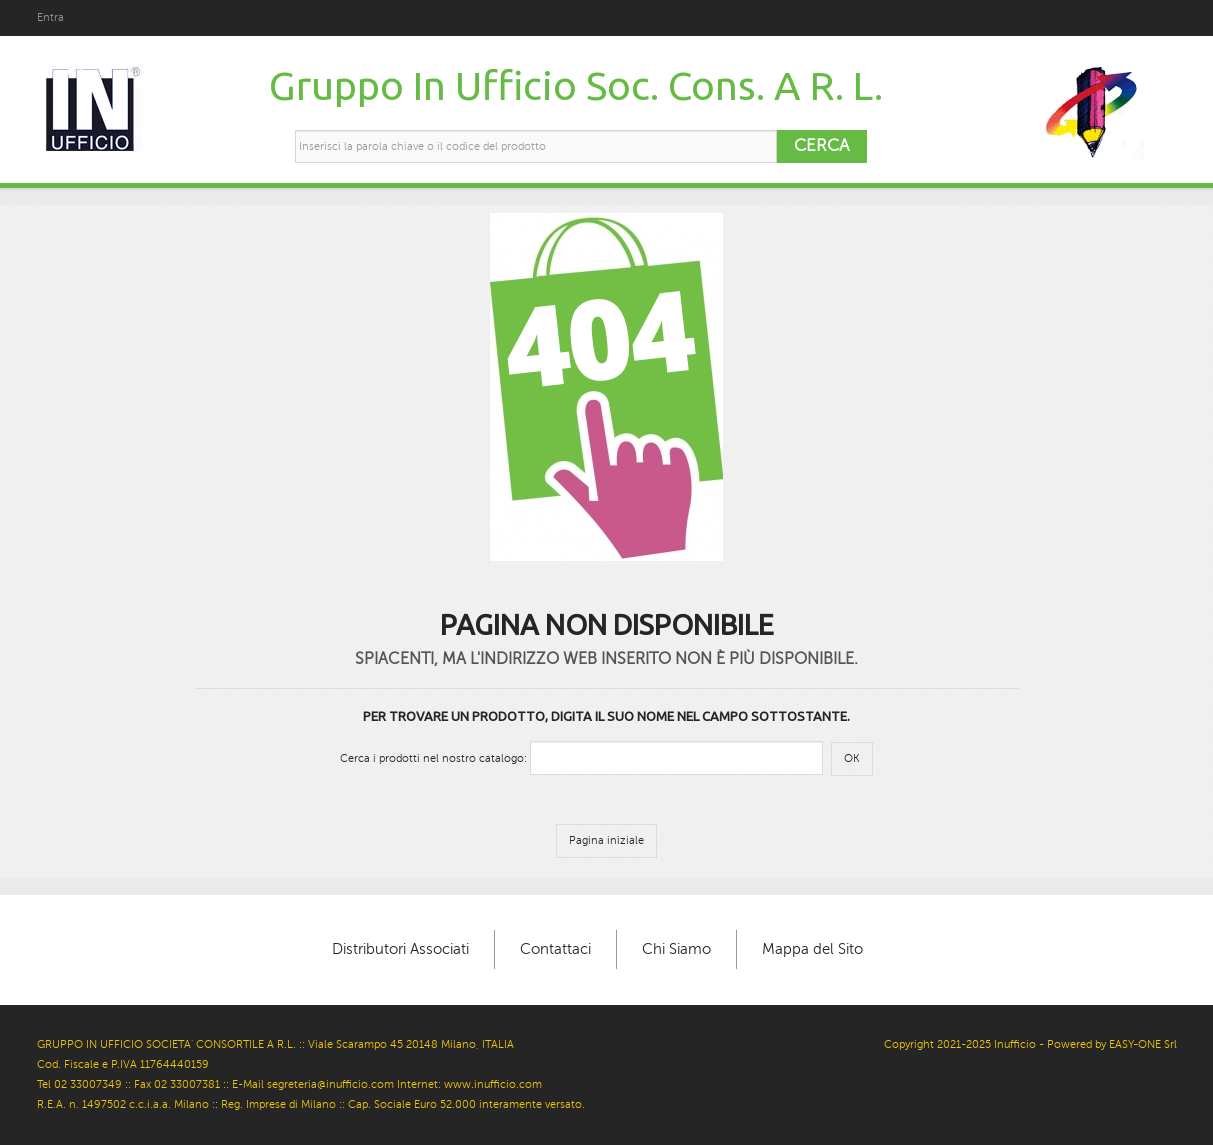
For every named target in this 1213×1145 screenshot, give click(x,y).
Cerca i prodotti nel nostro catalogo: (433, 758)
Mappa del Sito (812, 949)
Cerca (821, 145)
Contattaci (555, 949)
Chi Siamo (676, 949)
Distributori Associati (400, 949)
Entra (50, 17)
